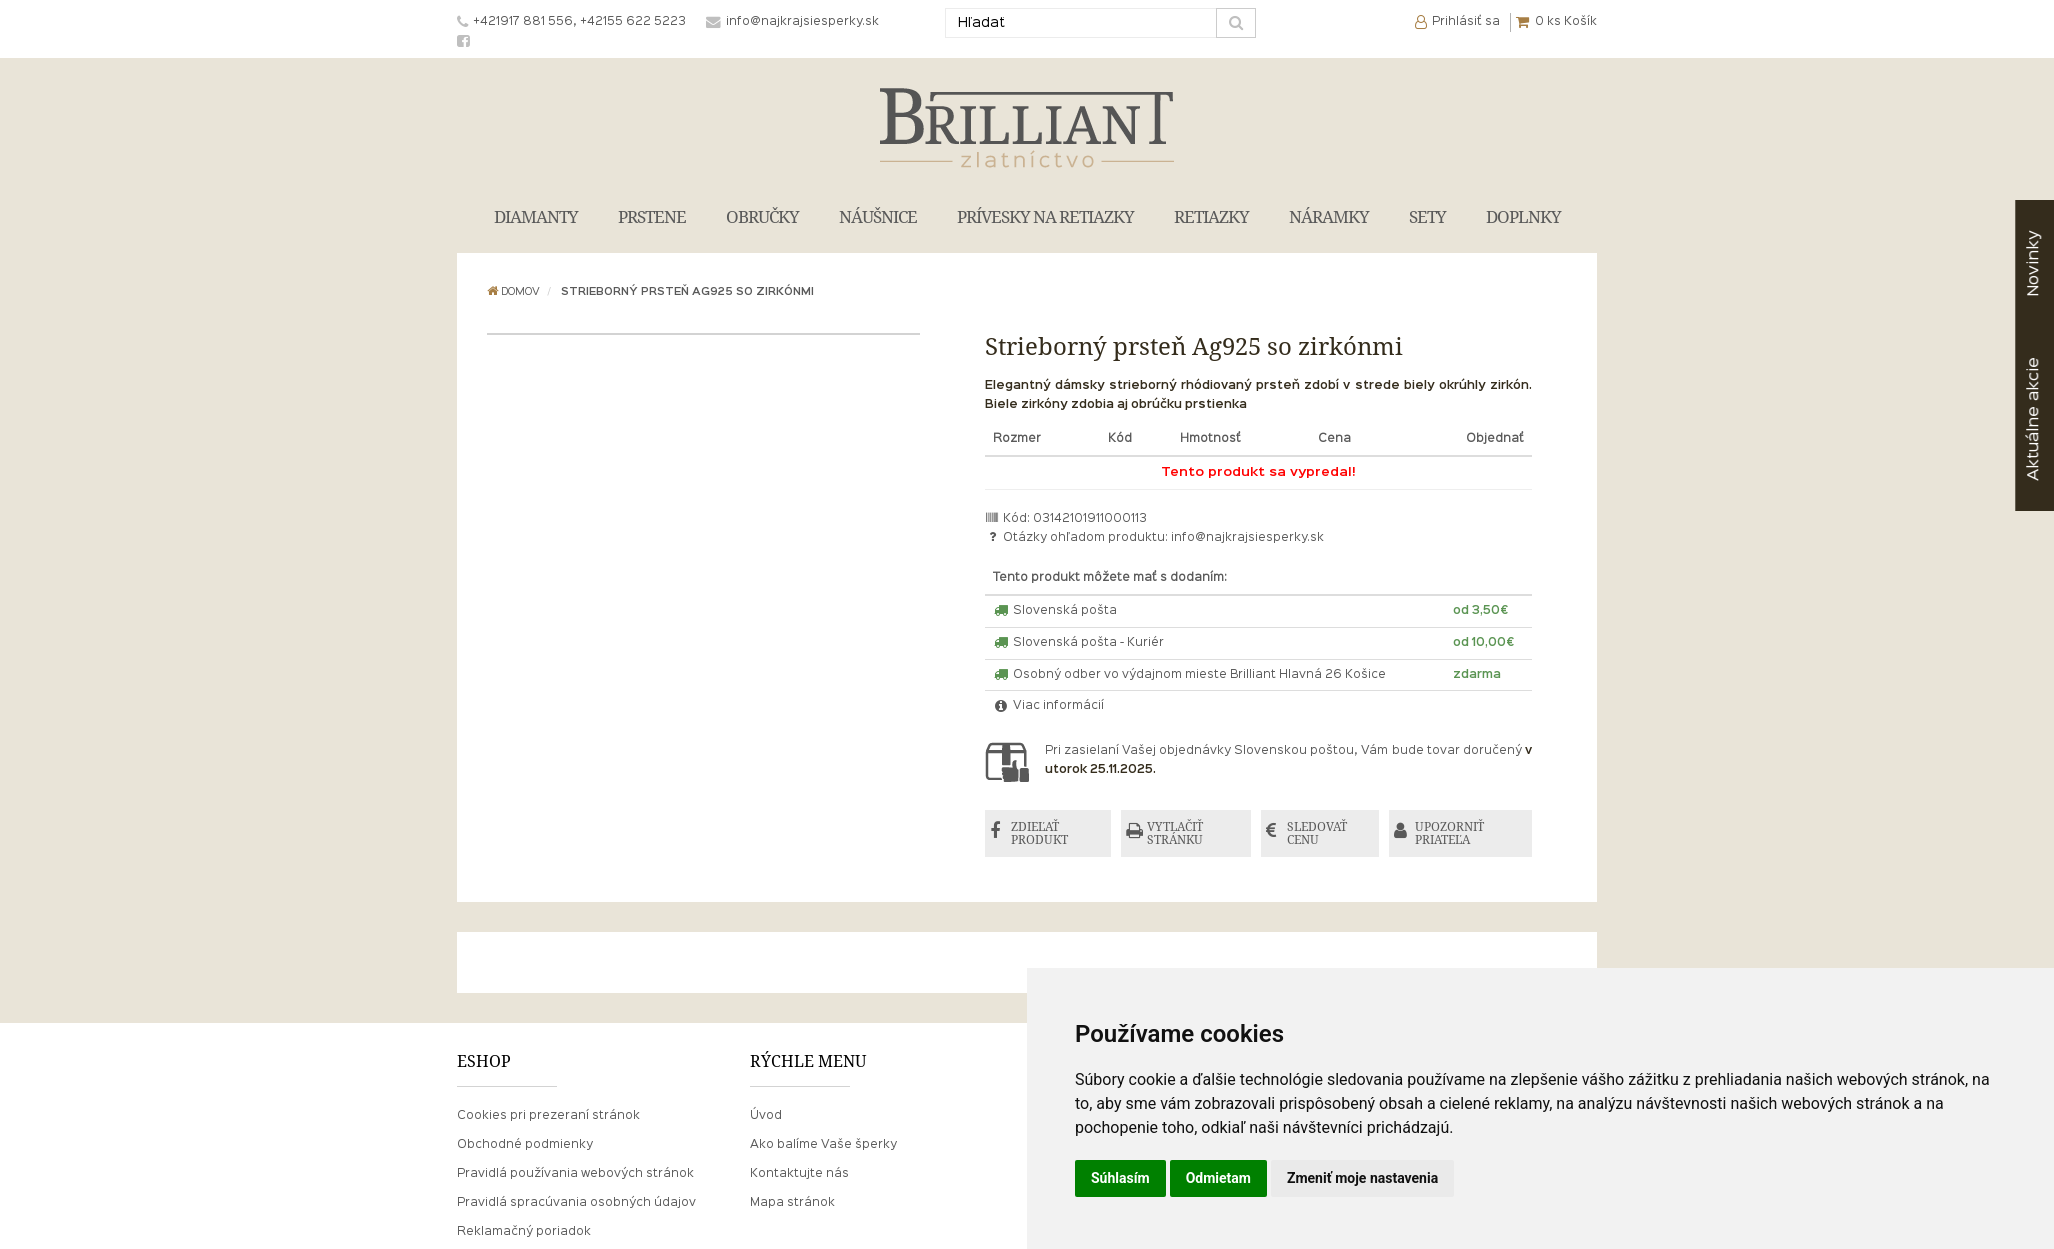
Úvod (766, 1116)
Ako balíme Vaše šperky (823, 1145)
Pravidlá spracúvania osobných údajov (576, 1203)
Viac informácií (1049, 706)
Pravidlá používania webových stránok (575, 1174)
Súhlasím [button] (1120, 1178)
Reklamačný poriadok (524, 1232)
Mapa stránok (792, 1203)
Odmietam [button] (1218, 1178)
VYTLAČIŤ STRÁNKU (1175, 833)
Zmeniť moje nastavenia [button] (1362, 1178)
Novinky (2033, 263)
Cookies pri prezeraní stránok (548, 1116)
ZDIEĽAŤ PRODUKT (1039, 833)
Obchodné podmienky (525, 1145)
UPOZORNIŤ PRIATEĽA (1449, 833)
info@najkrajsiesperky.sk (1247, 538)
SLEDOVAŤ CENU (1317, 833)
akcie (2033, 419)
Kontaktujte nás (799, 1174)
